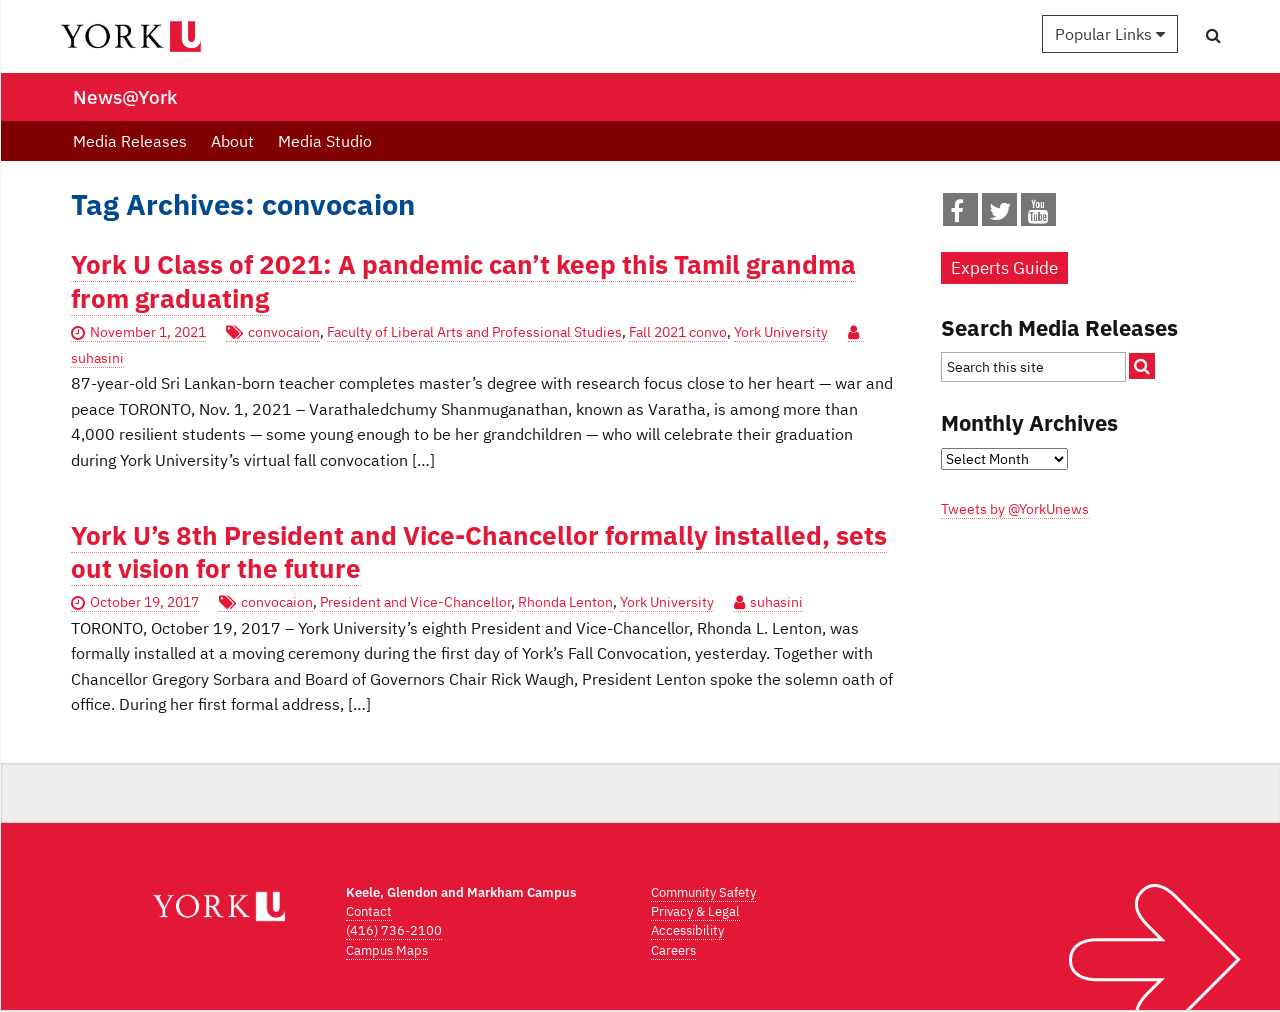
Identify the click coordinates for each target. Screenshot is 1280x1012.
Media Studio (325, 141)
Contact (369, 911)
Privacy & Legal (695, 911)
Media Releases (130, 141)
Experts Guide (1004, 268)
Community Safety (703, 892)
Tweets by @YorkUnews (1015, 509)
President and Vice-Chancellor (415, 602)
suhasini (776, 602)
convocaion (284, 332)
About (232, 141)
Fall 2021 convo (678, 332)
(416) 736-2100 (394, 930)
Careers (673, 950)
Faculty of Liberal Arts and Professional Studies (474, 332)
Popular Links (1110, 34)
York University (781, 332)
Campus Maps (387, 950)
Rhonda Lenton (565, 602)
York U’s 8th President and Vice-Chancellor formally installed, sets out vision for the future (479, 552)
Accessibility (687, 930)
